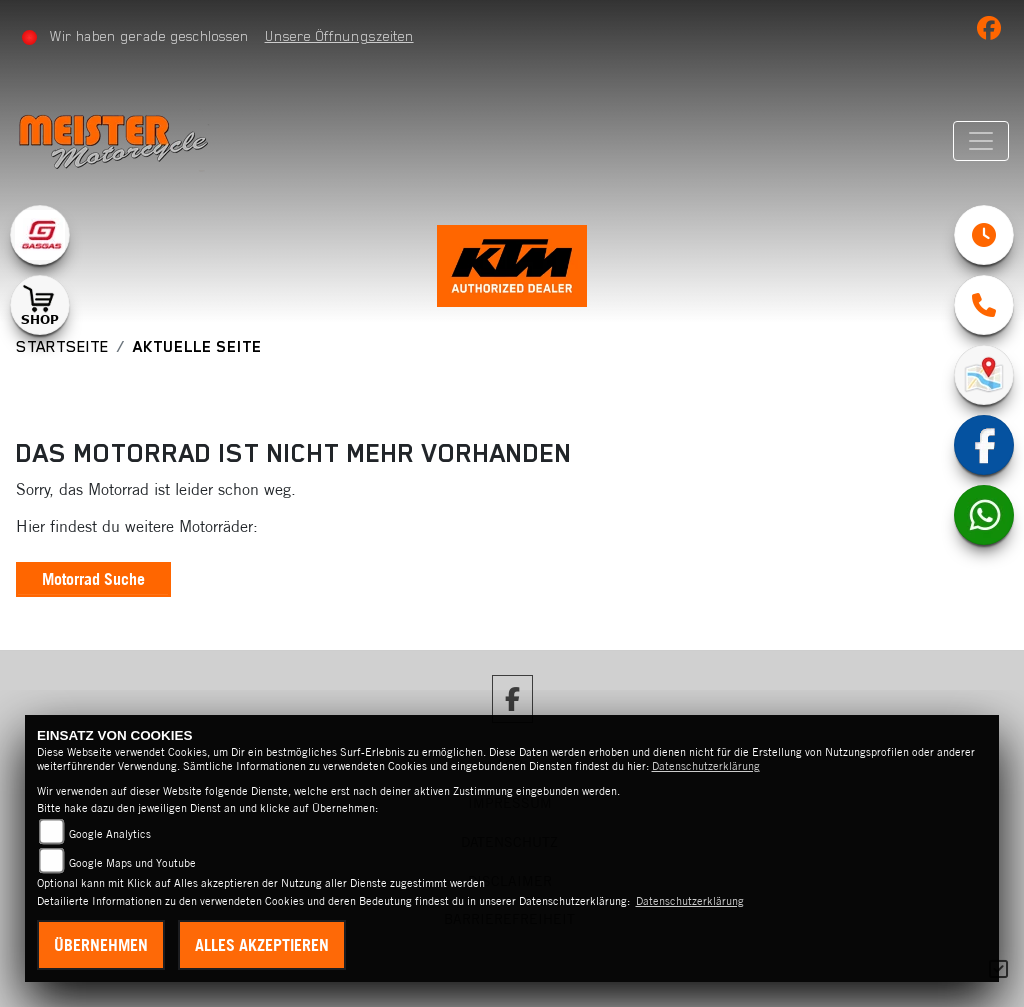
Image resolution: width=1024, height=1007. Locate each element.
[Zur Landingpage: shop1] (40, 305)
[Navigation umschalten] (981, 141)
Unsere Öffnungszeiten (339, 36)
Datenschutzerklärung (706, 766)
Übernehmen (101, 945)
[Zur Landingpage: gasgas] (40, 235)
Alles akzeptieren (262, 945)
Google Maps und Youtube (132, 863)
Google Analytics (110, 834)
